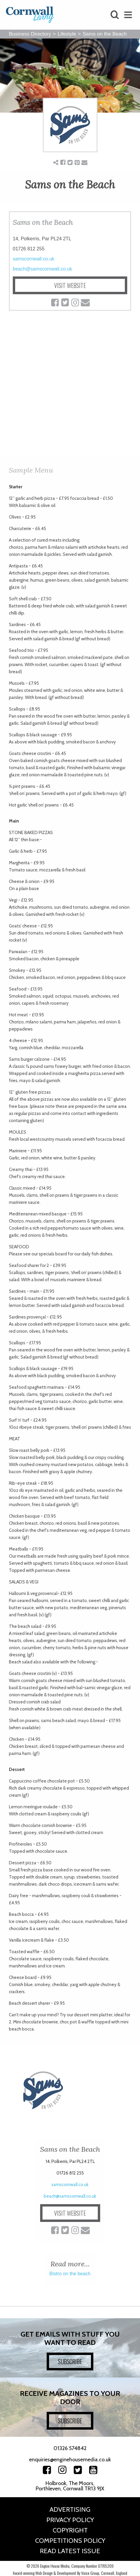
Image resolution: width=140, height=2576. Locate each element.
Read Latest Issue (70, 2551)
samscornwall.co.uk (33, 258)
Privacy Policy (70, 2520)
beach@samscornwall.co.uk (42, 268)
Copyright (70, 2530)
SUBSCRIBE (70, 2361)
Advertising (70, 2509)
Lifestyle (67, 34)
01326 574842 (70, 2448)
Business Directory (30, 34)
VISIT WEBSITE (70, 285)
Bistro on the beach (70, 2273)
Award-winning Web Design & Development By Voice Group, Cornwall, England (70, 2573)
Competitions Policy (70, 2541)
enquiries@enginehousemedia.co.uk (70, 2459)
